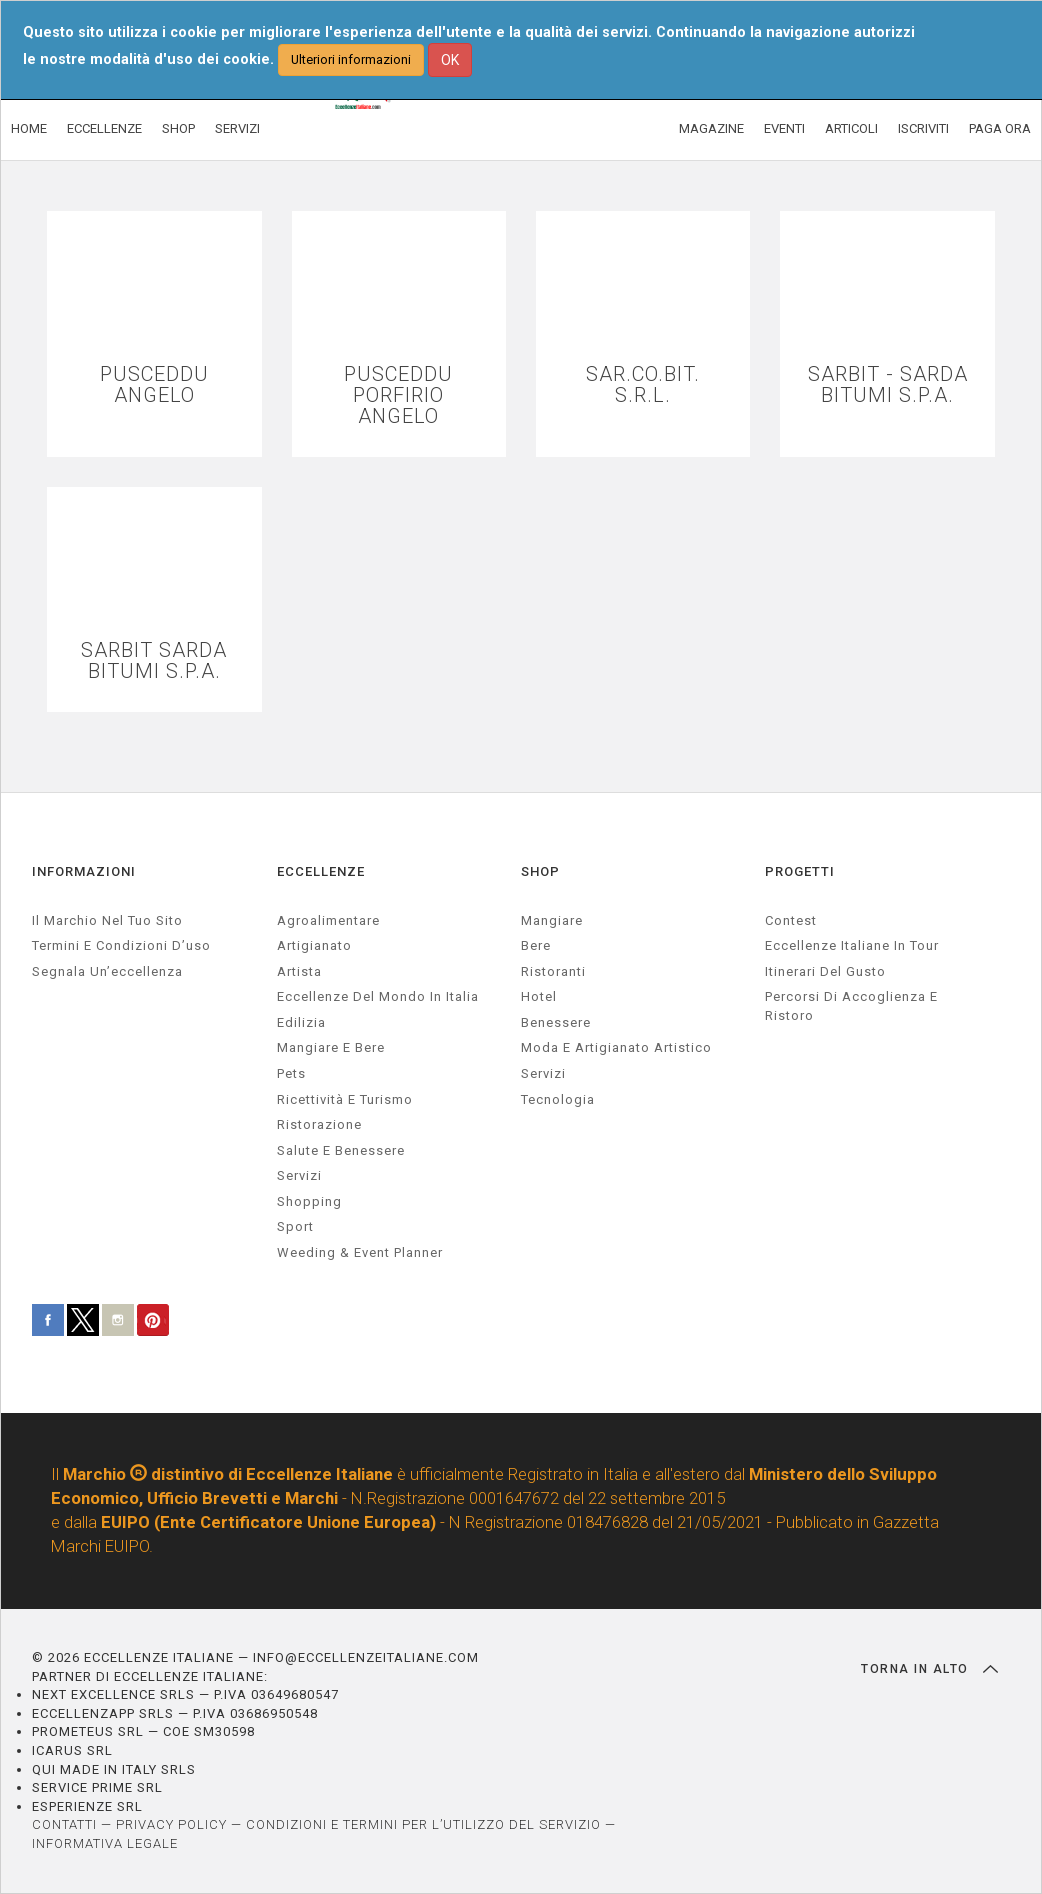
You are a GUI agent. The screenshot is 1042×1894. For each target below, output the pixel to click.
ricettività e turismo (345, 1099)
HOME (29, 128)
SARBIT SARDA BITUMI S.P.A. (154, 661)
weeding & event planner (360, 1252)
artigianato (314, 945)
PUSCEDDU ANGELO (154, 385)
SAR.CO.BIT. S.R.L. (643, 385)
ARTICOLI (851, 128)
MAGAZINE (711, 128)
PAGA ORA (1000, 128)
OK (450, 60)
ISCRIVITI (923, 128)
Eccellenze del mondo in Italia (378, 996)
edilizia (301, 1022)
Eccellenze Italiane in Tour (852, 945)
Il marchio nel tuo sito (107, 920)
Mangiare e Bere (331, 1047)
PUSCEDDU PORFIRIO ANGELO (398, 395)
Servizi (543, 1073)
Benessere (556, 1022)
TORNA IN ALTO (929, 1669)
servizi (299, 1175)
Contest (791, 920)
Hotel (539, 996)
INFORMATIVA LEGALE (105, 1843)
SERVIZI (237, 128)
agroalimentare (328, 920)
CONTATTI (64, 1824)
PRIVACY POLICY (171, 1824)
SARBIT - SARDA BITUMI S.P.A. (888, 385)
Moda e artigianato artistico (616, 1047)
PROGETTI (800, 871)
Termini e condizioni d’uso (121, 945)
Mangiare (552, 920)
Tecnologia (558, 1099)
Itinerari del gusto (825, 971)
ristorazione (319, 1124)
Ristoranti (553, 971)
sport (295, 1226)
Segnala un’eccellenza (107, 971)
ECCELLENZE (104, 128)
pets (291, 1073)
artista (299, 971)
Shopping (309, 1201)
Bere (536, 945)
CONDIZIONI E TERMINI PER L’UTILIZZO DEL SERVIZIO (423, 1824)
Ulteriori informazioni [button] (351, 59)
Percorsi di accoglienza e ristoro (851, 1006)
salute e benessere (341, 1150)
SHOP (178, 128)
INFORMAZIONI (84, 871)
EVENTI (784, 128)
